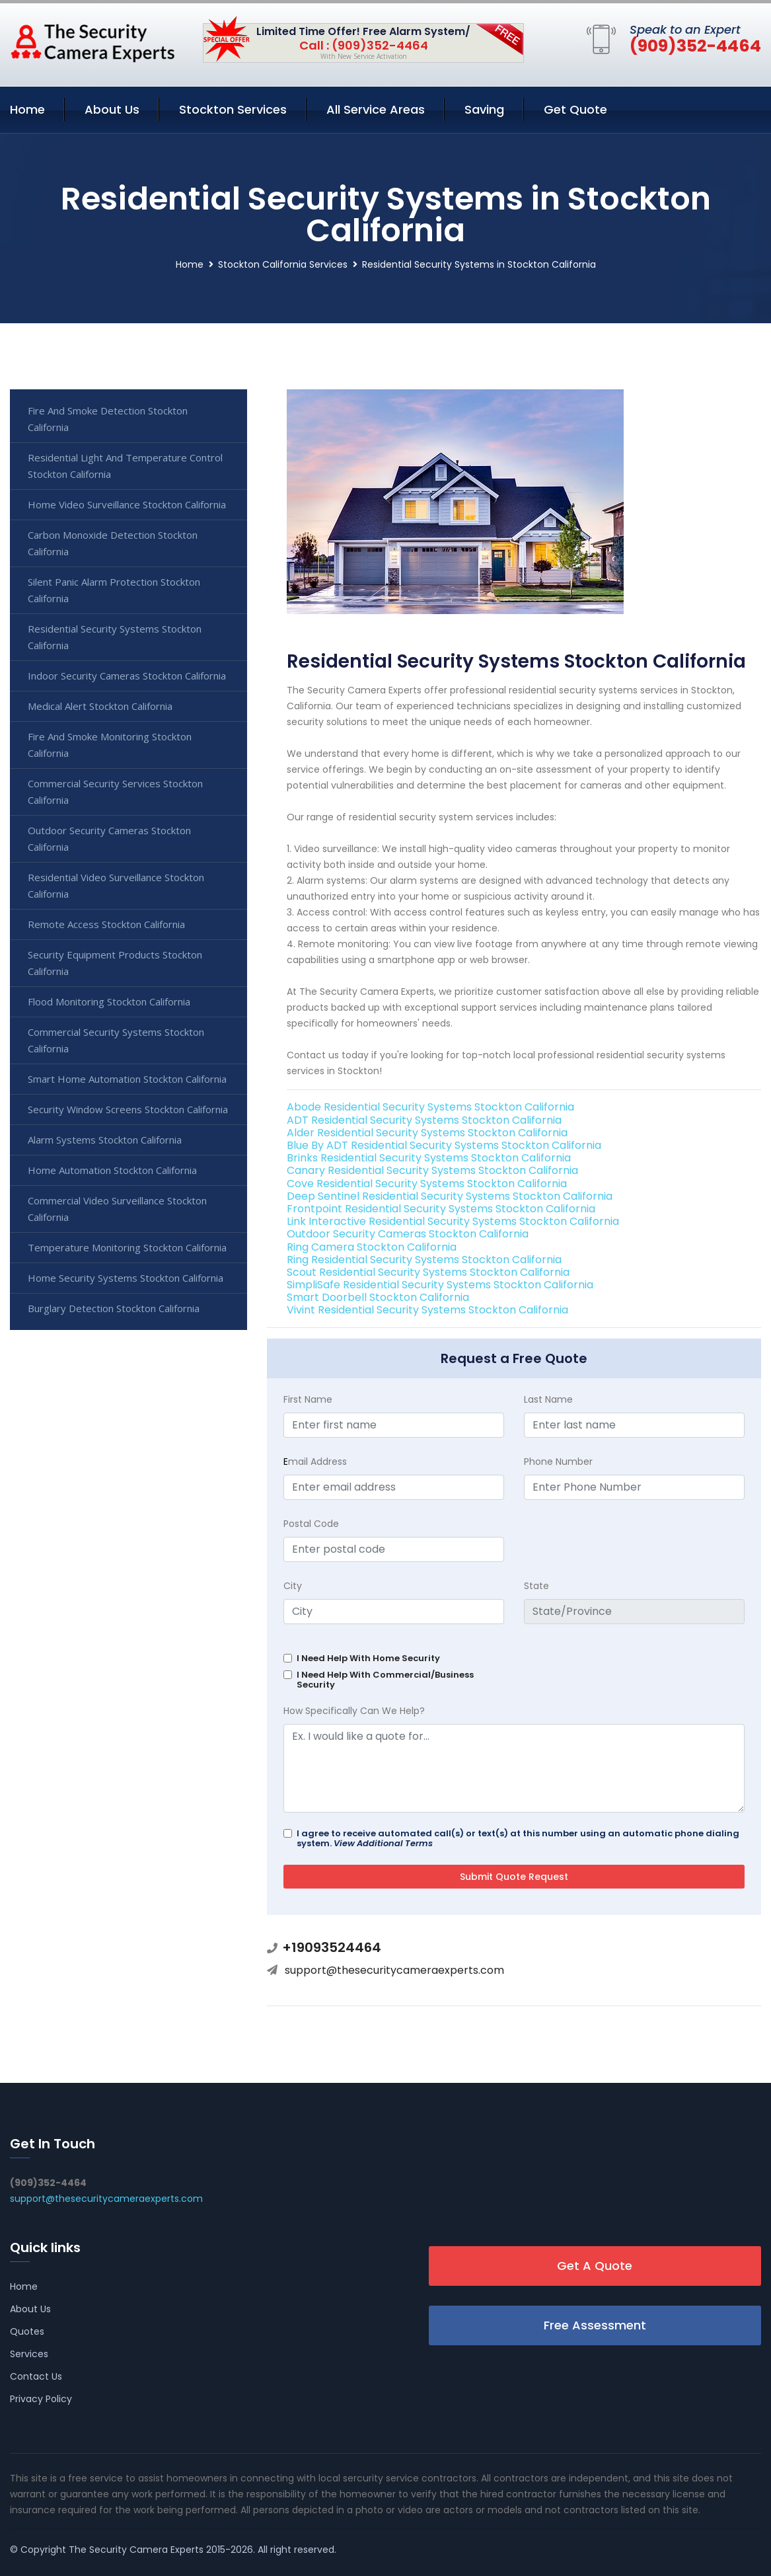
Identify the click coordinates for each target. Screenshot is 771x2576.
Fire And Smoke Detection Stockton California (108, 419)
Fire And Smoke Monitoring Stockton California (110, 745)
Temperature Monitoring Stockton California (127, 1247)
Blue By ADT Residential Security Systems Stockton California (444, 1145)
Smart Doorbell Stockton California (378, 1297)
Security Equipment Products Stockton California (115, 963)
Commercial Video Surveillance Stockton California (117, 1209)
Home (27, 109)
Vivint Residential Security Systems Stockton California (427, 1309)
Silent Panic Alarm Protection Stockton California (114, 590)
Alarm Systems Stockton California (105, 1139)
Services (29, 2354)
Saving (484, 109)
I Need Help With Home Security (368, 1658)
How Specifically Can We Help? (354, 1710)
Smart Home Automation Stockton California (127, 1078)
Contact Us (36, 2376)
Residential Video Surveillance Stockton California (116, 885)
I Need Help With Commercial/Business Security (385, 1680)
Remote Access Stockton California (106, 924)
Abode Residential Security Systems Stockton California (430, 1106)
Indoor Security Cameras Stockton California (127, 675)
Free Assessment (595, 2325)
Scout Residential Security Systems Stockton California (428, 1272)
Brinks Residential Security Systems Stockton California (429, 1157)
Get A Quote (594, 2265)
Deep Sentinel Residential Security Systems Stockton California (449, 1196)
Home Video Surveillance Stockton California (127, 504)
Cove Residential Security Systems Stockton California (427, 1183)
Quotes (27, 2331)
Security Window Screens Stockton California (128, 1109)
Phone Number (558, 1461)
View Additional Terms (383, 1843)
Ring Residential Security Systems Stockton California (424, 1259)
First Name (307, 1399)
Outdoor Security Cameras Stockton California (408, 1233)
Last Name (548, 1399)
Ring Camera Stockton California (372, 1247)
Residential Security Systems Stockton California (115, 637)
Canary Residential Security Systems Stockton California (432, 1170)
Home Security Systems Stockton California (125, 1277)
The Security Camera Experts (136, 2549)
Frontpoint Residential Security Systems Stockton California (441, 1208)
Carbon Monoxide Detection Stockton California (113, 543)
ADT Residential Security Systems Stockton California (424, 1120)
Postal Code (311, 1523)
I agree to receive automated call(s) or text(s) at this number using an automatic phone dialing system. (518, 1838)
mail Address (315, 1461)
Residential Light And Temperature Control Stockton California (125, 466)
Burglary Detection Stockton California (114, 1308)
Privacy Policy (41, 2398)
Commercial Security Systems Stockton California (116, 1040)
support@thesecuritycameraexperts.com (394, 1970)
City (292, 1585)
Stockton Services (233, 109)
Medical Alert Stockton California (100, 706)
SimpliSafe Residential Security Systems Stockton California (440, 1284)
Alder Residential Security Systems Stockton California (427, 1132)
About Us (112, 109)
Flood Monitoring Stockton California (109, 1001)
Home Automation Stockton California (112, 1170)
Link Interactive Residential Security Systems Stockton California (453, 1221)
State (536, 1585)
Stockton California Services (283, 264)
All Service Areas (375, 109)
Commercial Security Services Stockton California (115, 791)
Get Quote (575, 109)
